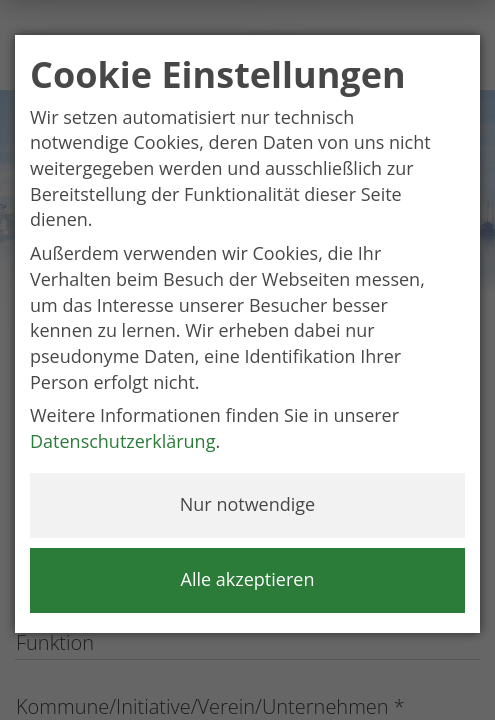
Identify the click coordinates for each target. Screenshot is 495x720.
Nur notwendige (247, 504)
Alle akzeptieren (248, 579)
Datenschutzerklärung (122, 441)
